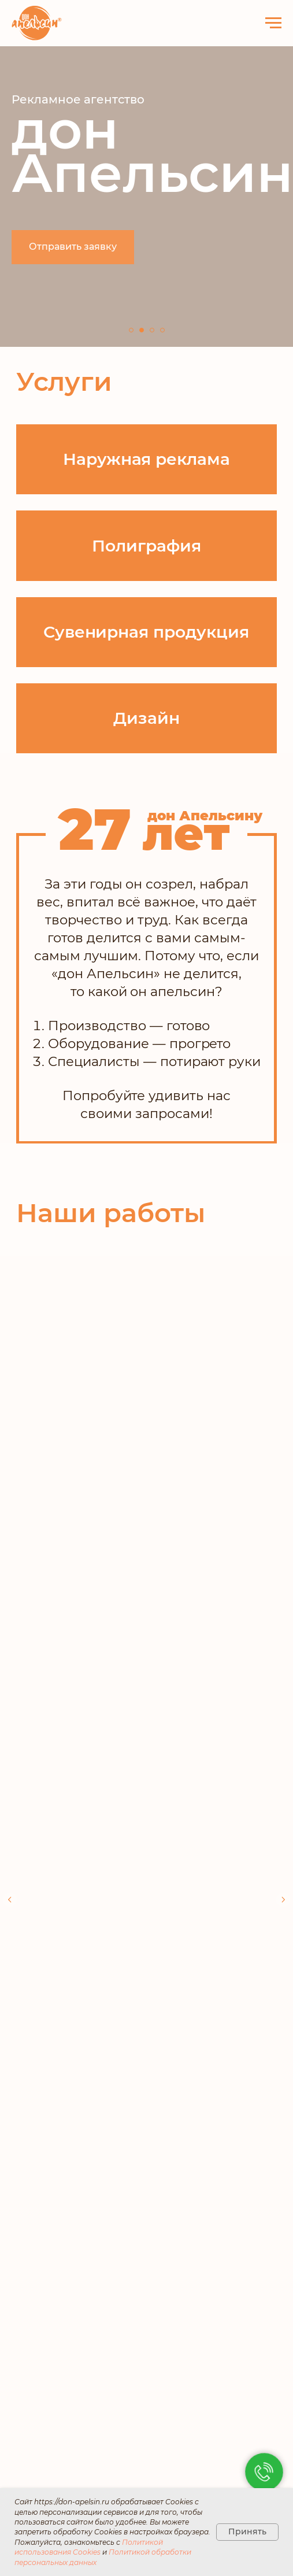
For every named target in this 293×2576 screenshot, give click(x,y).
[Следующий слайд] (283, 1813)
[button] (73, 247)
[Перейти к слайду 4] (162, 330)
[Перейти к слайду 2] (141, 330)
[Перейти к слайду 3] (152, 330)
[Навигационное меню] (273, 23)
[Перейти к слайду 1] (131, 330)
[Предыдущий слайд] (10, 1813)
